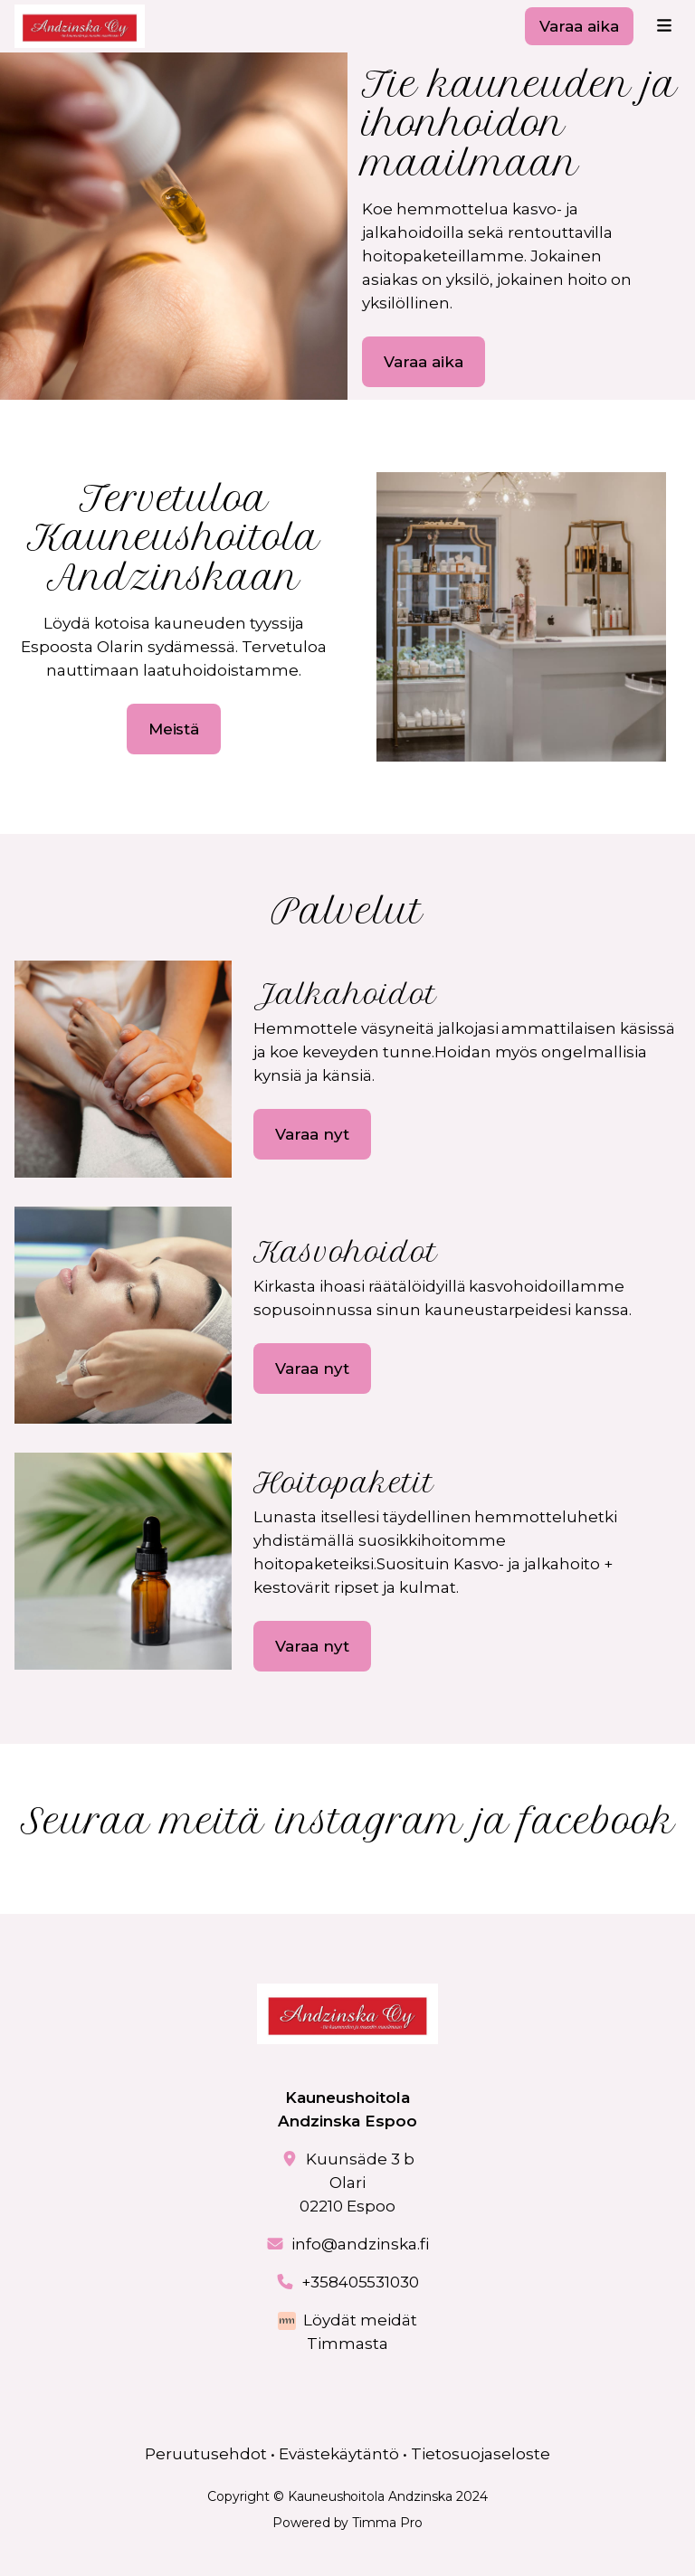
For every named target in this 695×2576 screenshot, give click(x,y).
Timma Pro (387, 2522)
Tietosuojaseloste (480, 2454)
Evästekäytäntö (339, 2454)
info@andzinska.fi (360, 2244)
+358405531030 (360, 2282)
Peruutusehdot (206, 2454)
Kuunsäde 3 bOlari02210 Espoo (357, 2182)
